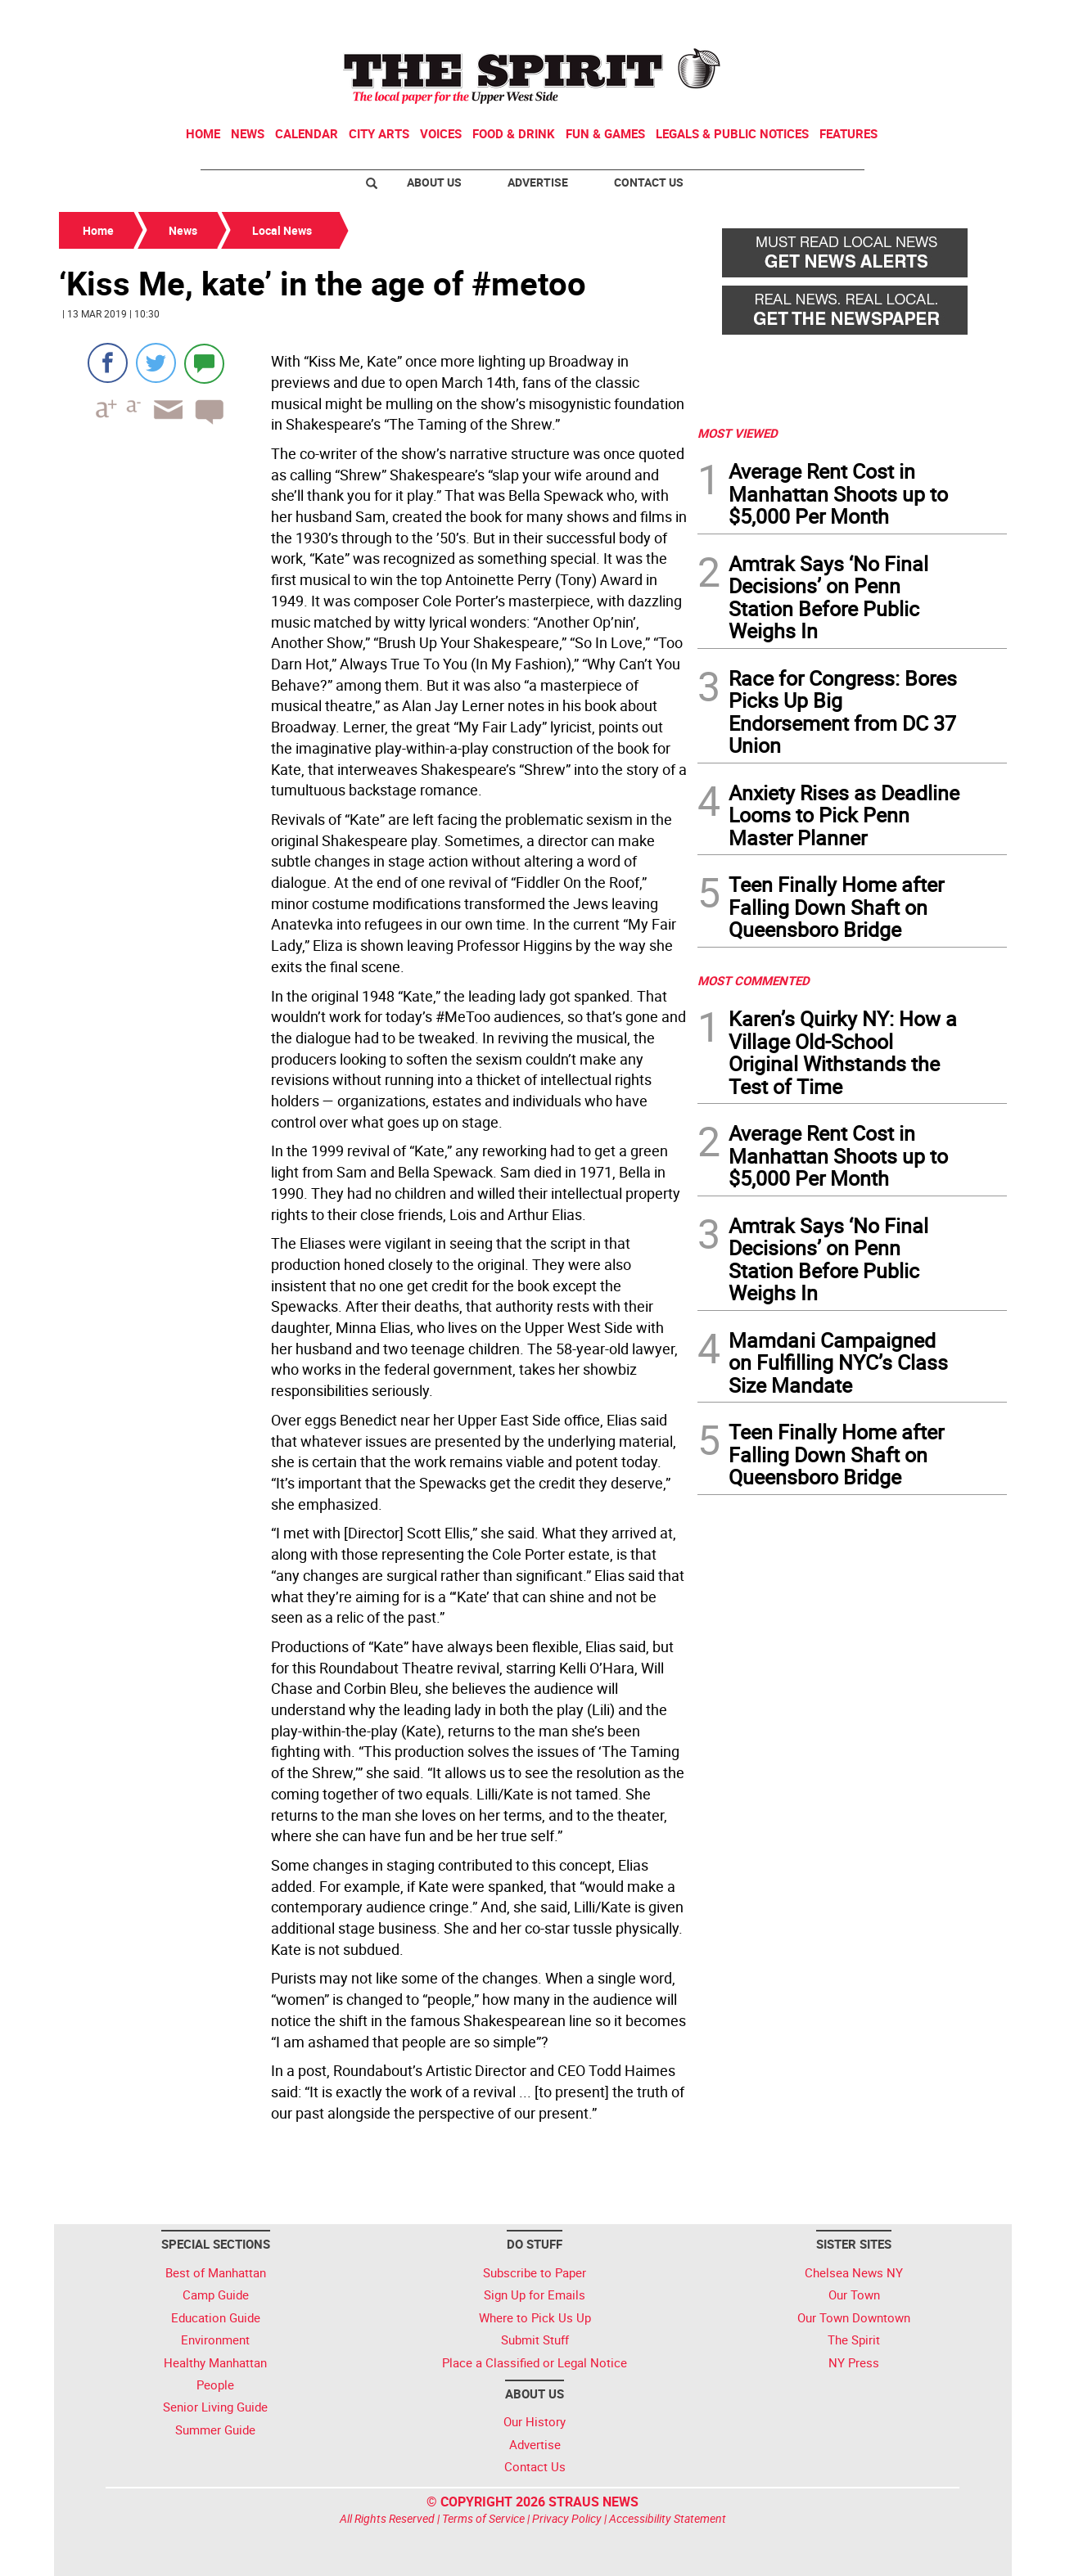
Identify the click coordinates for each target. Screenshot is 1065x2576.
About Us (434, 182)
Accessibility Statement (667, 2518)
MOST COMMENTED (753, 980)
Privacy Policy (567, 2518)
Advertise (538, 182)
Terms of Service (483, 2518)
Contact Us (649, 182)
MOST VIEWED (737, 433)
